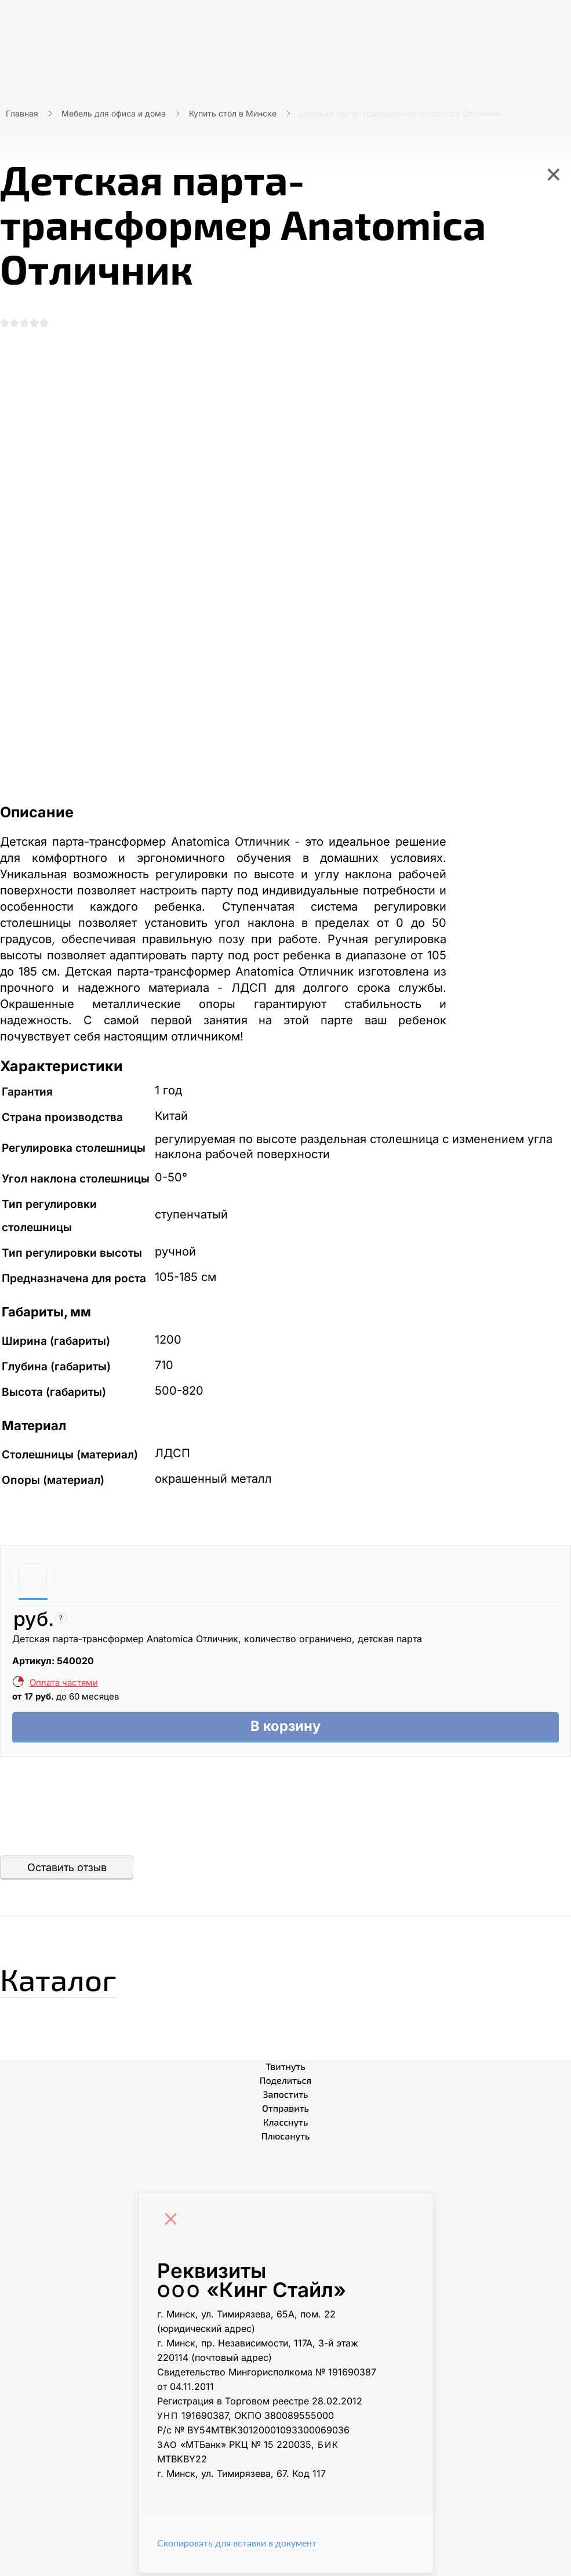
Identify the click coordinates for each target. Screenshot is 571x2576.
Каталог (66, 1980)
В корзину (285, 1728)
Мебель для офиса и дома (113, 113)
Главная (22, 113)
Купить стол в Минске (233, 113)
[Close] (174, 2223)
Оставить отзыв (67, 1870)
